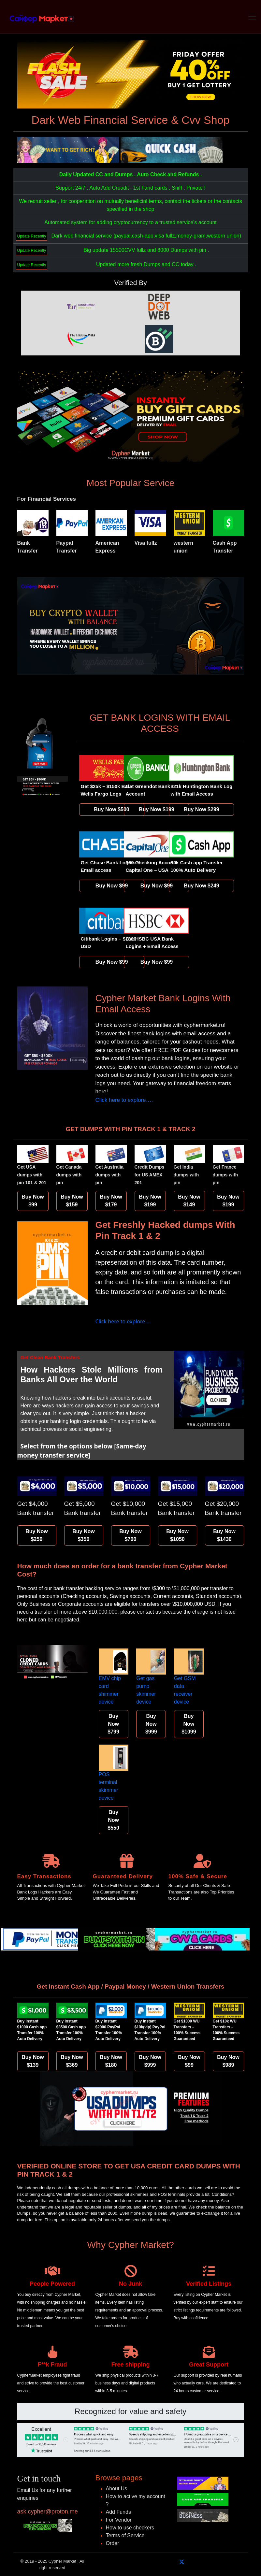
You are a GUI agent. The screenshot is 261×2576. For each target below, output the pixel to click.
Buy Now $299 (201, 809)
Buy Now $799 (113, 1723)
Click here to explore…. (124, 1100)
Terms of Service (125, 2535)
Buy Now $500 (111, 809)
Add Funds (118, 2512)
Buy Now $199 (156, 809)
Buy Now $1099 (188, 1723)
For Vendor (119, 2520)
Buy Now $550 (113, 1820)
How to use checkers (130, 2527)
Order (112, 2543)
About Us (116, 2488)
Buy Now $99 (111, 885)
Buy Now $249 (201, 885)
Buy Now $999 (151, 1723)
